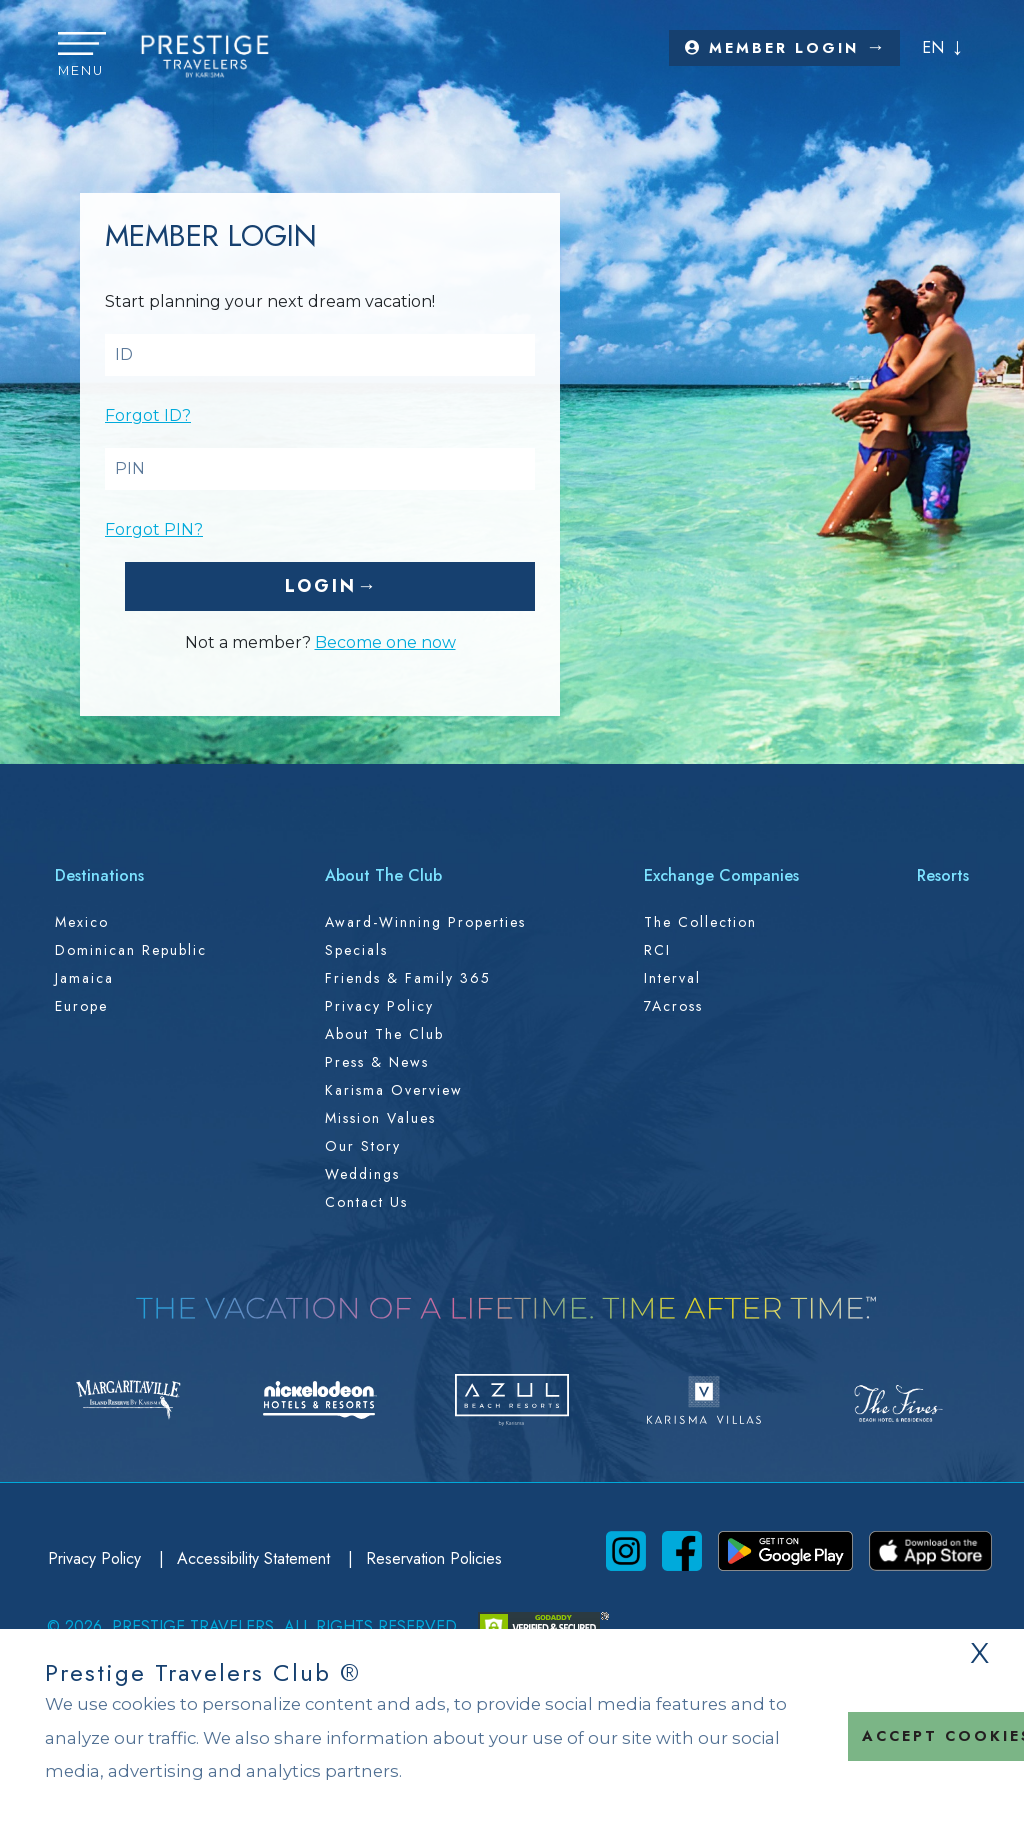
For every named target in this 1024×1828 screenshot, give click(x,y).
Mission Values (380, 1118)
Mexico (82, 922)
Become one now (385, 642)
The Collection (700, 922)
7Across (673, 1006)
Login (321, 586)
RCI (657, 950)
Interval (672, 978)
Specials (356, 950)
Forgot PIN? (154, 529)
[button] (82, 56)
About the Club (384, 1034)
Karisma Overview (394, 1090)
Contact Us (366, 1202)
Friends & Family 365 (408, 978)
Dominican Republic (131, 950)
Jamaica (84, 978)
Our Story (363, 1146)
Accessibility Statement (256, 1558)
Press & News (377, 1062)
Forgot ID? (148, 415)
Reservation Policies (434, 1558)
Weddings (362, 1174)
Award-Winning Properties (425, 922)
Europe (81, 1006)
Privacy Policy (379, 1006)
